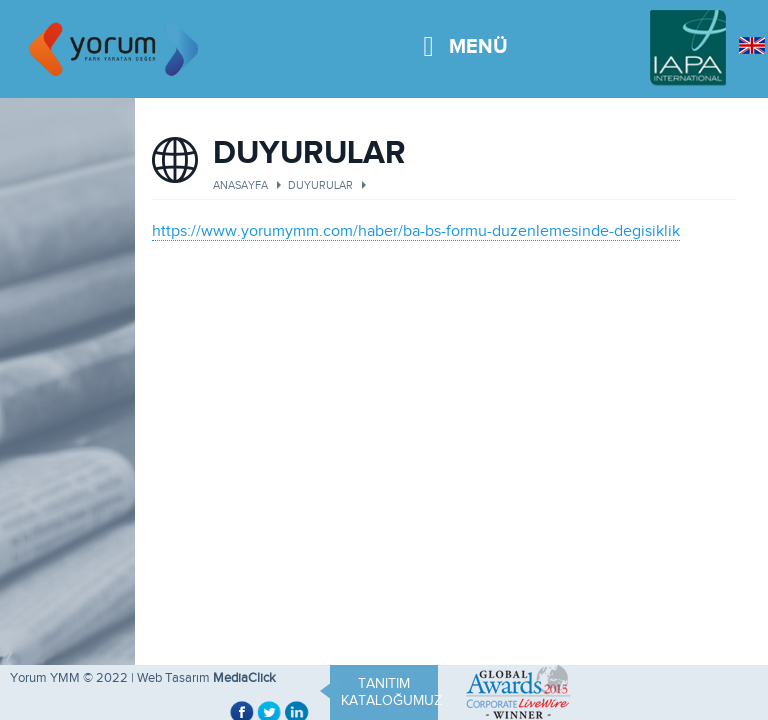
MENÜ (465, 34)
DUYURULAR (320, 185)
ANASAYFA (240, 185)
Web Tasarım (173, 678)
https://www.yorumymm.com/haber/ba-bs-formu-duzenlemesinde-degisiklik (416, 231)
